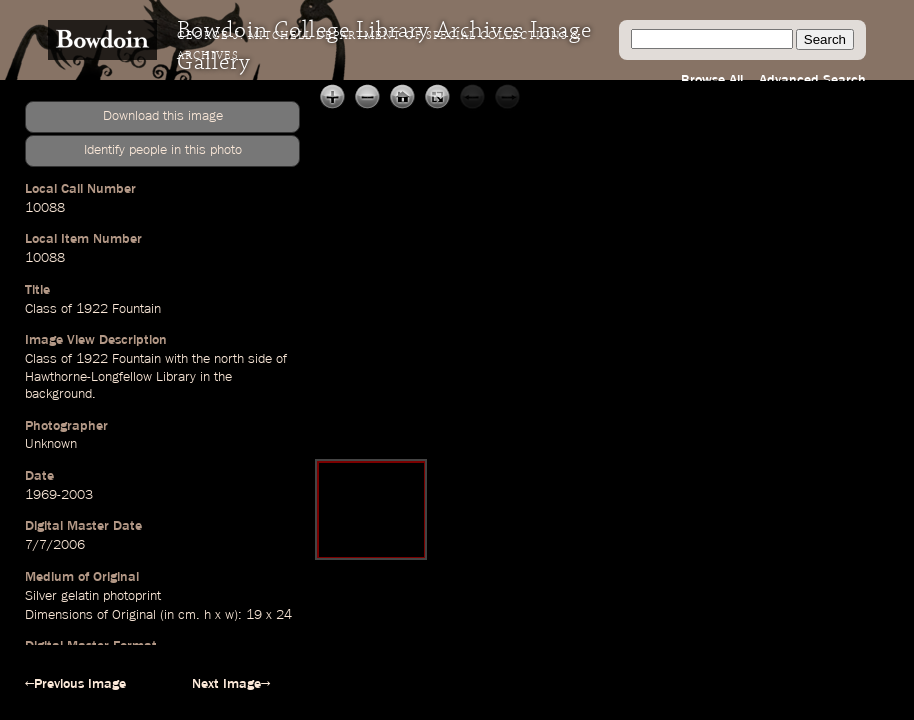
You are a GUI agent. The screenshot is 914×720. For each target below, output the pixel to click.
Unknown (51, 444)
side (260, 359)
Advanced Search (812, 80)
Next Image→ (231, 684)
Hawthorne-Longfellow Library (110, 377)
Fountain (136, 309)
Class (41, 309)
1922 (92, 309)
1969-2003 (59, 495)
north (229, 359)
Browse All (712, 80)
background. (60, 394)
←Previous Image (75, 684)
